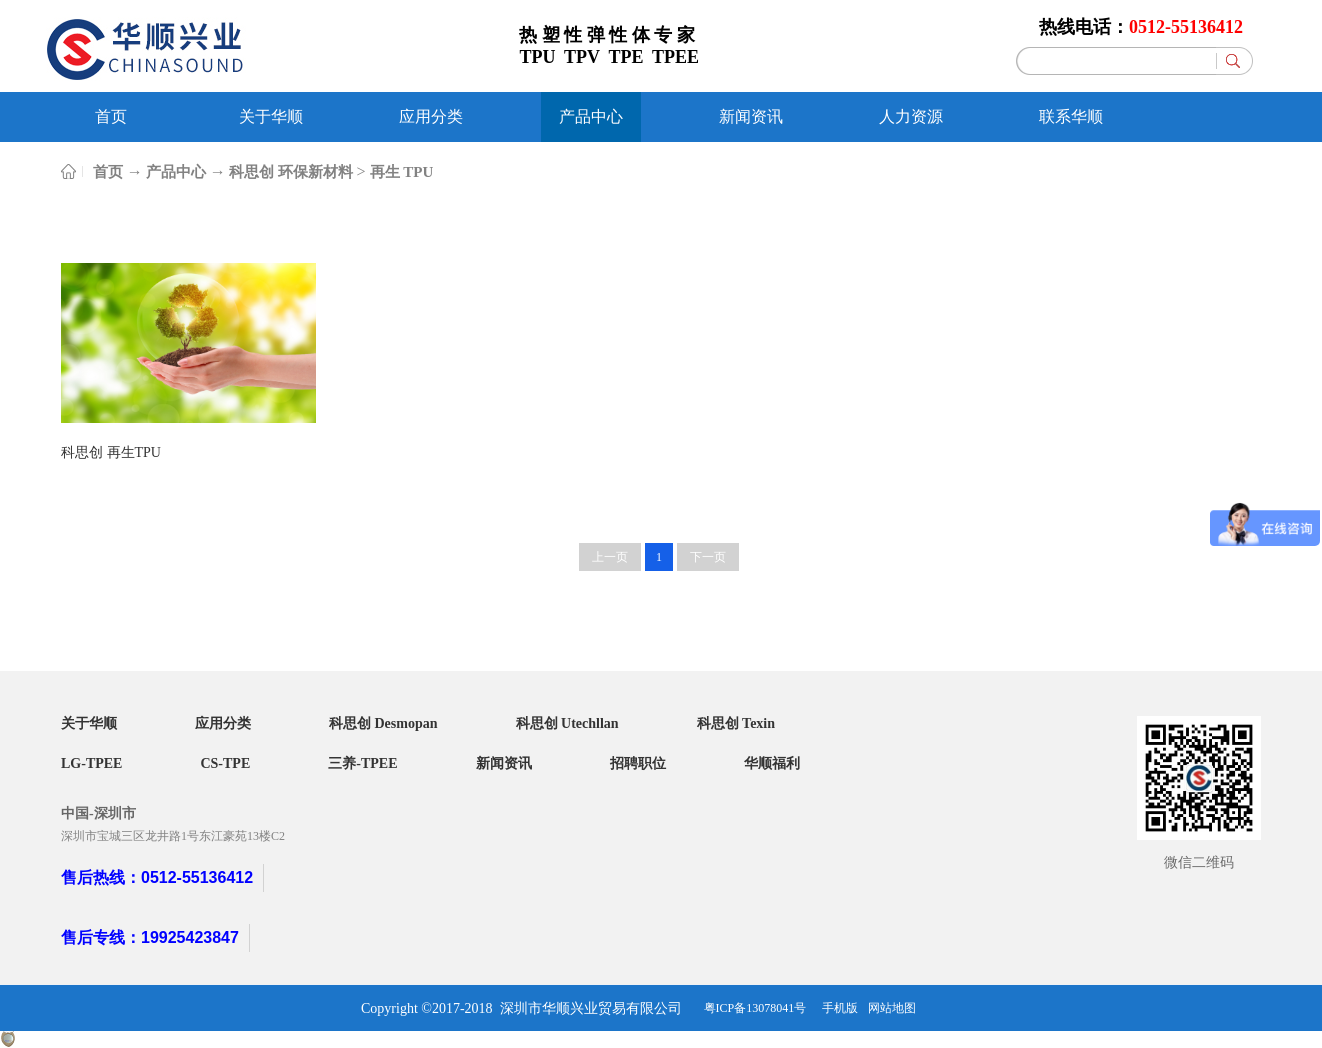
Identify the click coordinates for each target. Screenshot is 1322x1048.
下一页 (708, 557)
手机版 (837, 1008)
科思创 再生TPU (111, 452)
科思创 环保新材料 (291, 172)
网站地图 (892, 1008)
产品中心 (176, 172)
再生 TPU (402, 172)
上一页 (610, 557)
